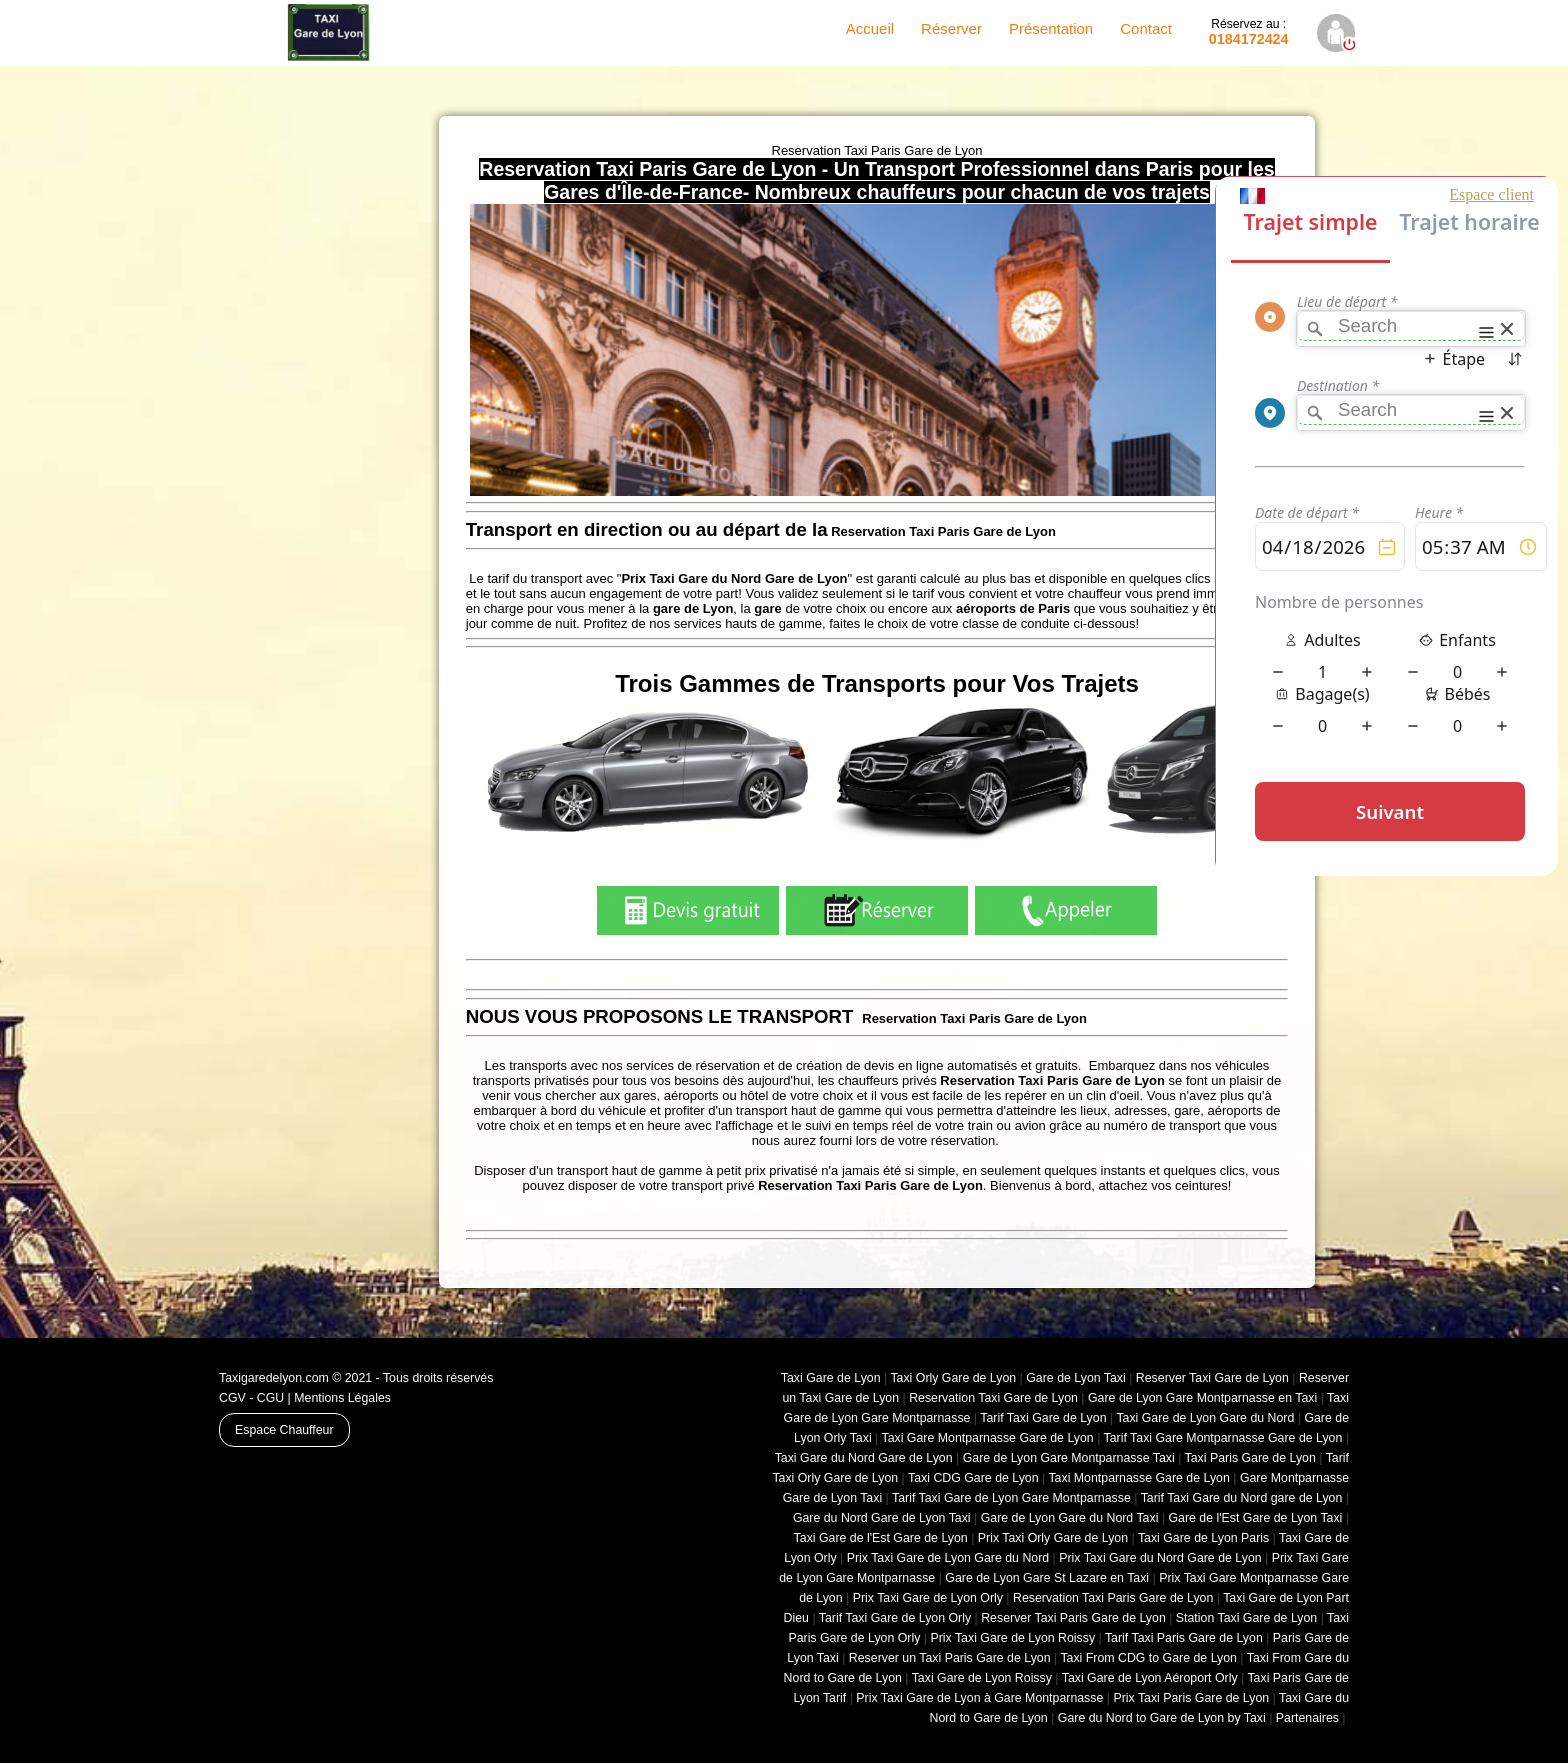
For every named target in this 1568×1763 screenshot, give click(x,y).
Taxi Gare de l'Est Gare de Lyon (881, 1538)
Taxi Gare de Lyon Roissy (982, 1678)
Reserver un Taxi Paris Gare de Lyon (950, 1658)
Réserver (951, 28)
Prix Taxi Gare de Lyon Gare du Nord (948, 1558)
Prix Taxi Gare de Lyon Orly (928, 1598)
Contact (1146, 28)
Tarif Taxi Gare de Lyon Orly (895, 1618)
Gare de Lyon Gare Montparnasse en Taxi (1202, 1398)
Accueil (870, 28)
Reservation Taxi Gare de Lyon (993, 1398)
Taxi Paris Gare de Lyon (1250, 1458)
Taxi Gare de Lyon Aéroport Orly (1150, 1678)
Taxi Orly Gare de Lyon (953, 1378)
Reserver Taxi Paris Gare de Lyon (1073, 1618)
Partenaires (1307, 1718)
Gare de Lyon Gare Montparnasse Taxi (1069, 1458)
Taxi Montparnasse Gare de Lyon (1138, 1478)
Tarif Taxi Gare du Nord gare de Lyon (1242, 1498)
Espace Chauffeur (284, 1430)
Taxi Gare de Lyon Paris (1203, 1538)
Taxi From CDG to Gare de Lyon (1148, 1658)
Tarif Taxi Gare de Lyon (1043, 1418)
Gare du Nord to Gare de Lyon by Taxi (1162, 1718)
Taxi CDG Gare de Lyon (973, 1478)
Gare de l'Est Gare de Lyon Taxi (1255, 1518)
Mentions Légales (342, 1398)
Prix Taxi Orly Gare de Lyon (1053, 1538)
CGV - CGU (251, 1398)
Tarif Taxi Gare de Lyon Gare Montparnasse (1011, 1498)
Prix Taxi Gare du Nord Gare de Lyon (1160, 1558)
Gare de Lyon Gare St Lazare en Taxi (1047, 1578)
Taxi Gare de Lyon (831, 1378)
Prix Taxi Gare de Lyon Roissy (1012, 1638)
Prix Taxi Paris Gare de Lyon (1191, 1698)
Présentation (1051, 28)
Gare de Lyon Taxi (1076, 1378)
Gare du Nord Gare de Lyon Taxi (882, 1518)
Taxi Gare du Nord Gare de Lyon (864, 1458)
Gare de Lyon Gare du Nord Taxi (1070, 1518)
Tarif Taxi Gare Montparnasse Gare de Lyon (1223, 1438)
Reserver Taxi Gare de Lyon (1212, 1378)
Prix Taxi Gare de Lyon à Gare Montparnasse (979, 1698)
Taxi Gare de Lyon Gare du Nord (1205, 1418)
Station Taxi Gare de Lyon (1246, 1618)
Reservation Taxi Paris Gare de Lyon (1113, 1598)
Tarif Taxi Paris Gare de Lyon (1184, 1638)
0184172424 (1249, 32)
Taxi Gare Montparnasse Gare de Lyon (987, 1438)
